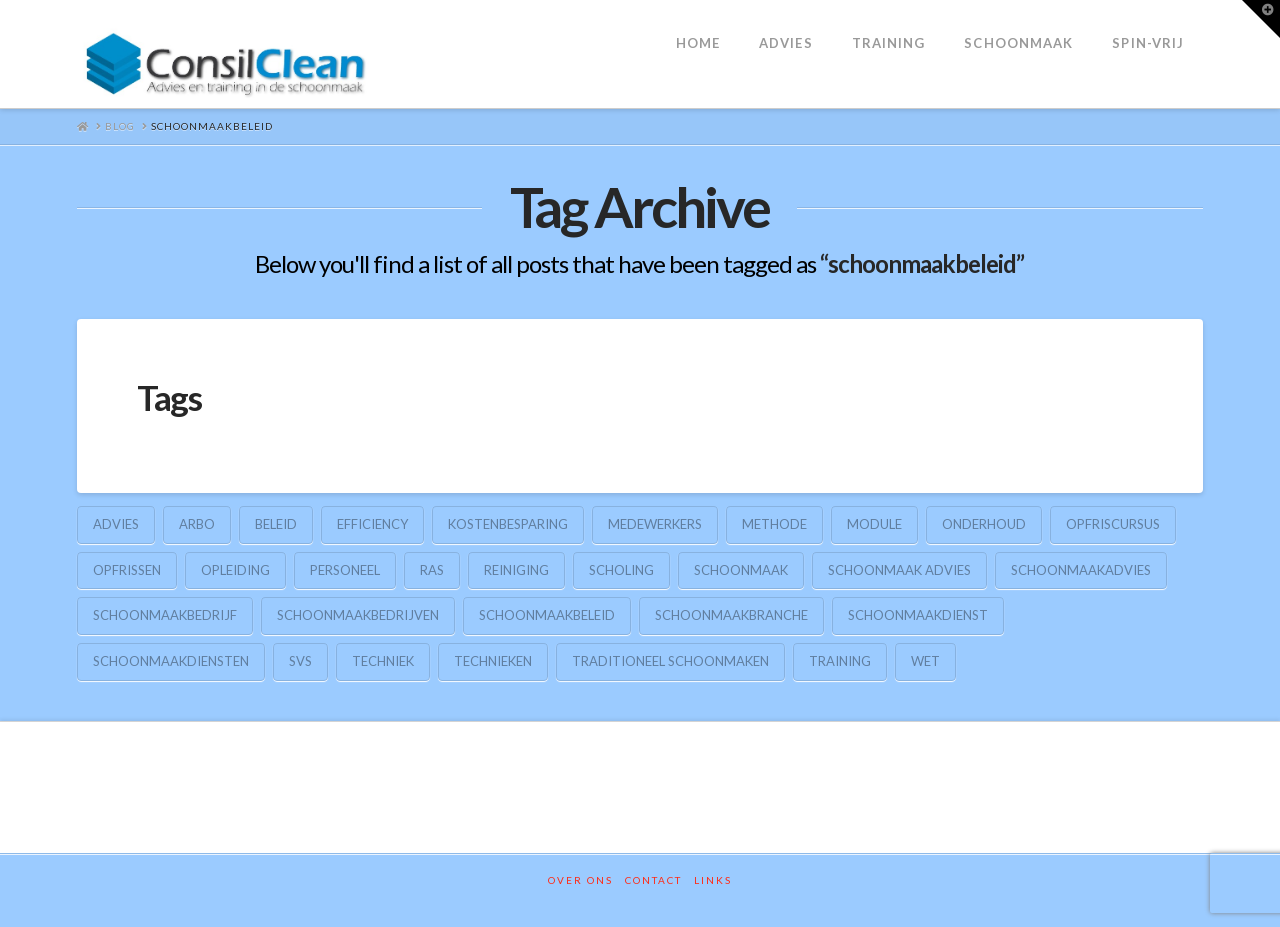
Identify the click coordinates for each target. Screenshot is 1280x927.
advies (116, 524)
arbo (197, 524)
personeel (345, 570)
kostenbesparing (508, 524)
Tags (169, 397)
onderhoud (984, 524)
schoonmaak (741, 570)
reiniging (516, 570)
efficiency (372, 524)
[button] (1261, 19)
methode (774, 524)
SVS (300, 661)
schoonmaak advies (899, 570)
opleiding (235, 570)
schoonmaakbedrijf (165, 615)
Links (713, 880)
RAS (432, 570)
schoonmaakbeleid (547, 615)
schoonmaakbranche (731, 615)
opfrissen (127, 570)
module (874, 524)
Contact (653, 880)
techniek (383, 661)
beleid (276, 524)
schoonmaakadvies (1081, 570)
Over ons (580, 880)
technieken (493, 661)
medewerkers (655, 524)
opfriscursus (1113, 524)
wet (925, 661)
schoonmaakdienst (918, 615)
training (840, 661)
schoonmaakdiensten (171, 661)
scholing (621, 570)
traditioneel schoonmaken (670, 661)
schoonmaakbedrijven (358, 615)
